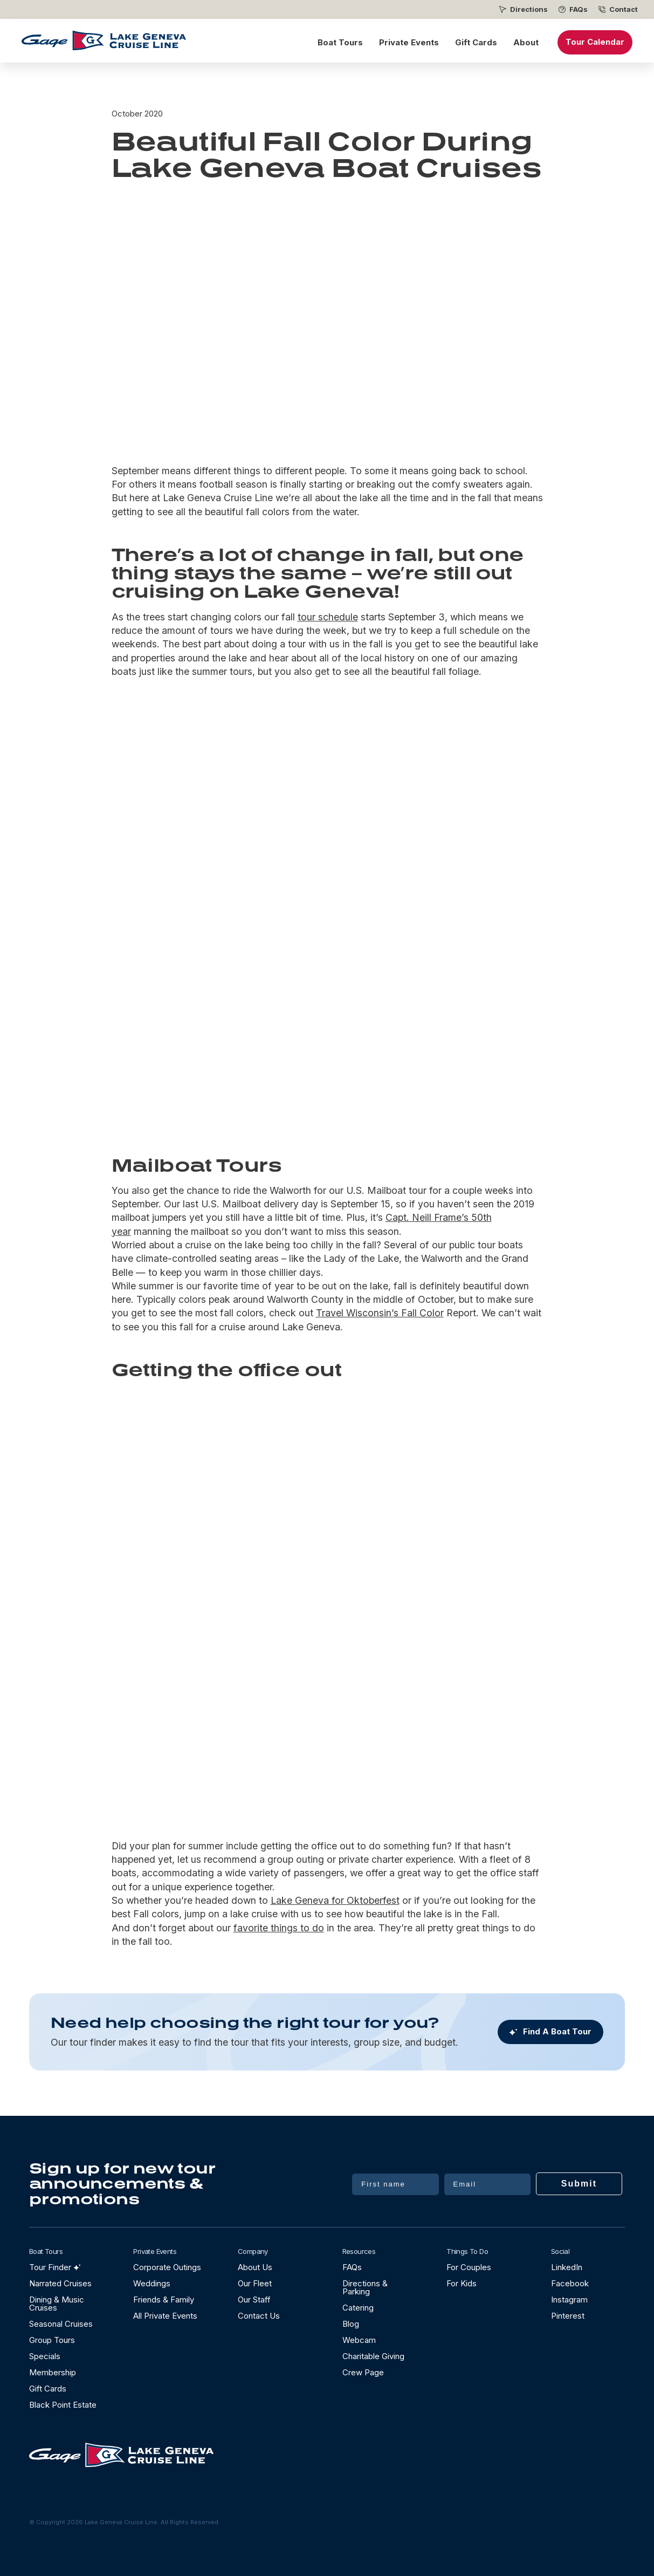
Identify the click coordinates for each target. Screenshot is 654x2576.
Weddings (151, 2283)
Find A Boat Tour (557, 2032)
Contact (623, 9)
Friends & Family (163, 2299)
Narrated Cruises (60, 2283)
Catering (358, 2308)
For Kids (461, 2283)
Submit (579, 2183)
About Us (255, 2267)
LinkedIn (566, 2267)
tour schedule (328, 617)
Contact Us (259, 2316)
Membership (52, 2372)
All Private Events (165, 2316)
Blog (350, 2324)
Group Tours (52, 2340)
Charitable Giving (373, 2356)
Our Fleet (255, 2283)
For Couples (468, 2267)
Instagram (569, 2299)
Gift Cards (476, 42)
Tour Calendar (595, 42)
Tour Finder (50, 2267)
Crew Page (363, 2372)
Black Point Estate (63, 2405)
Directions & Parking (365, 2287)
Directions (529, 9)
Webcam (359, 2340)
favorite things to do (278, 1927)
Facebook (570, 2283)
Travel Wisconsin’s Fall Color (380, 1312)
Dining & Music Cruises (56, 2303)
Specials (44, 2356)
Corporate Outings (167, 2267)
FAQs (578, 9)
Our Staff (254, 2299)
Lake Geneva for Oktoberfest (335, 1900)
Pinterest (567, 2316)
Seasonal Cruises (61, 2324)
